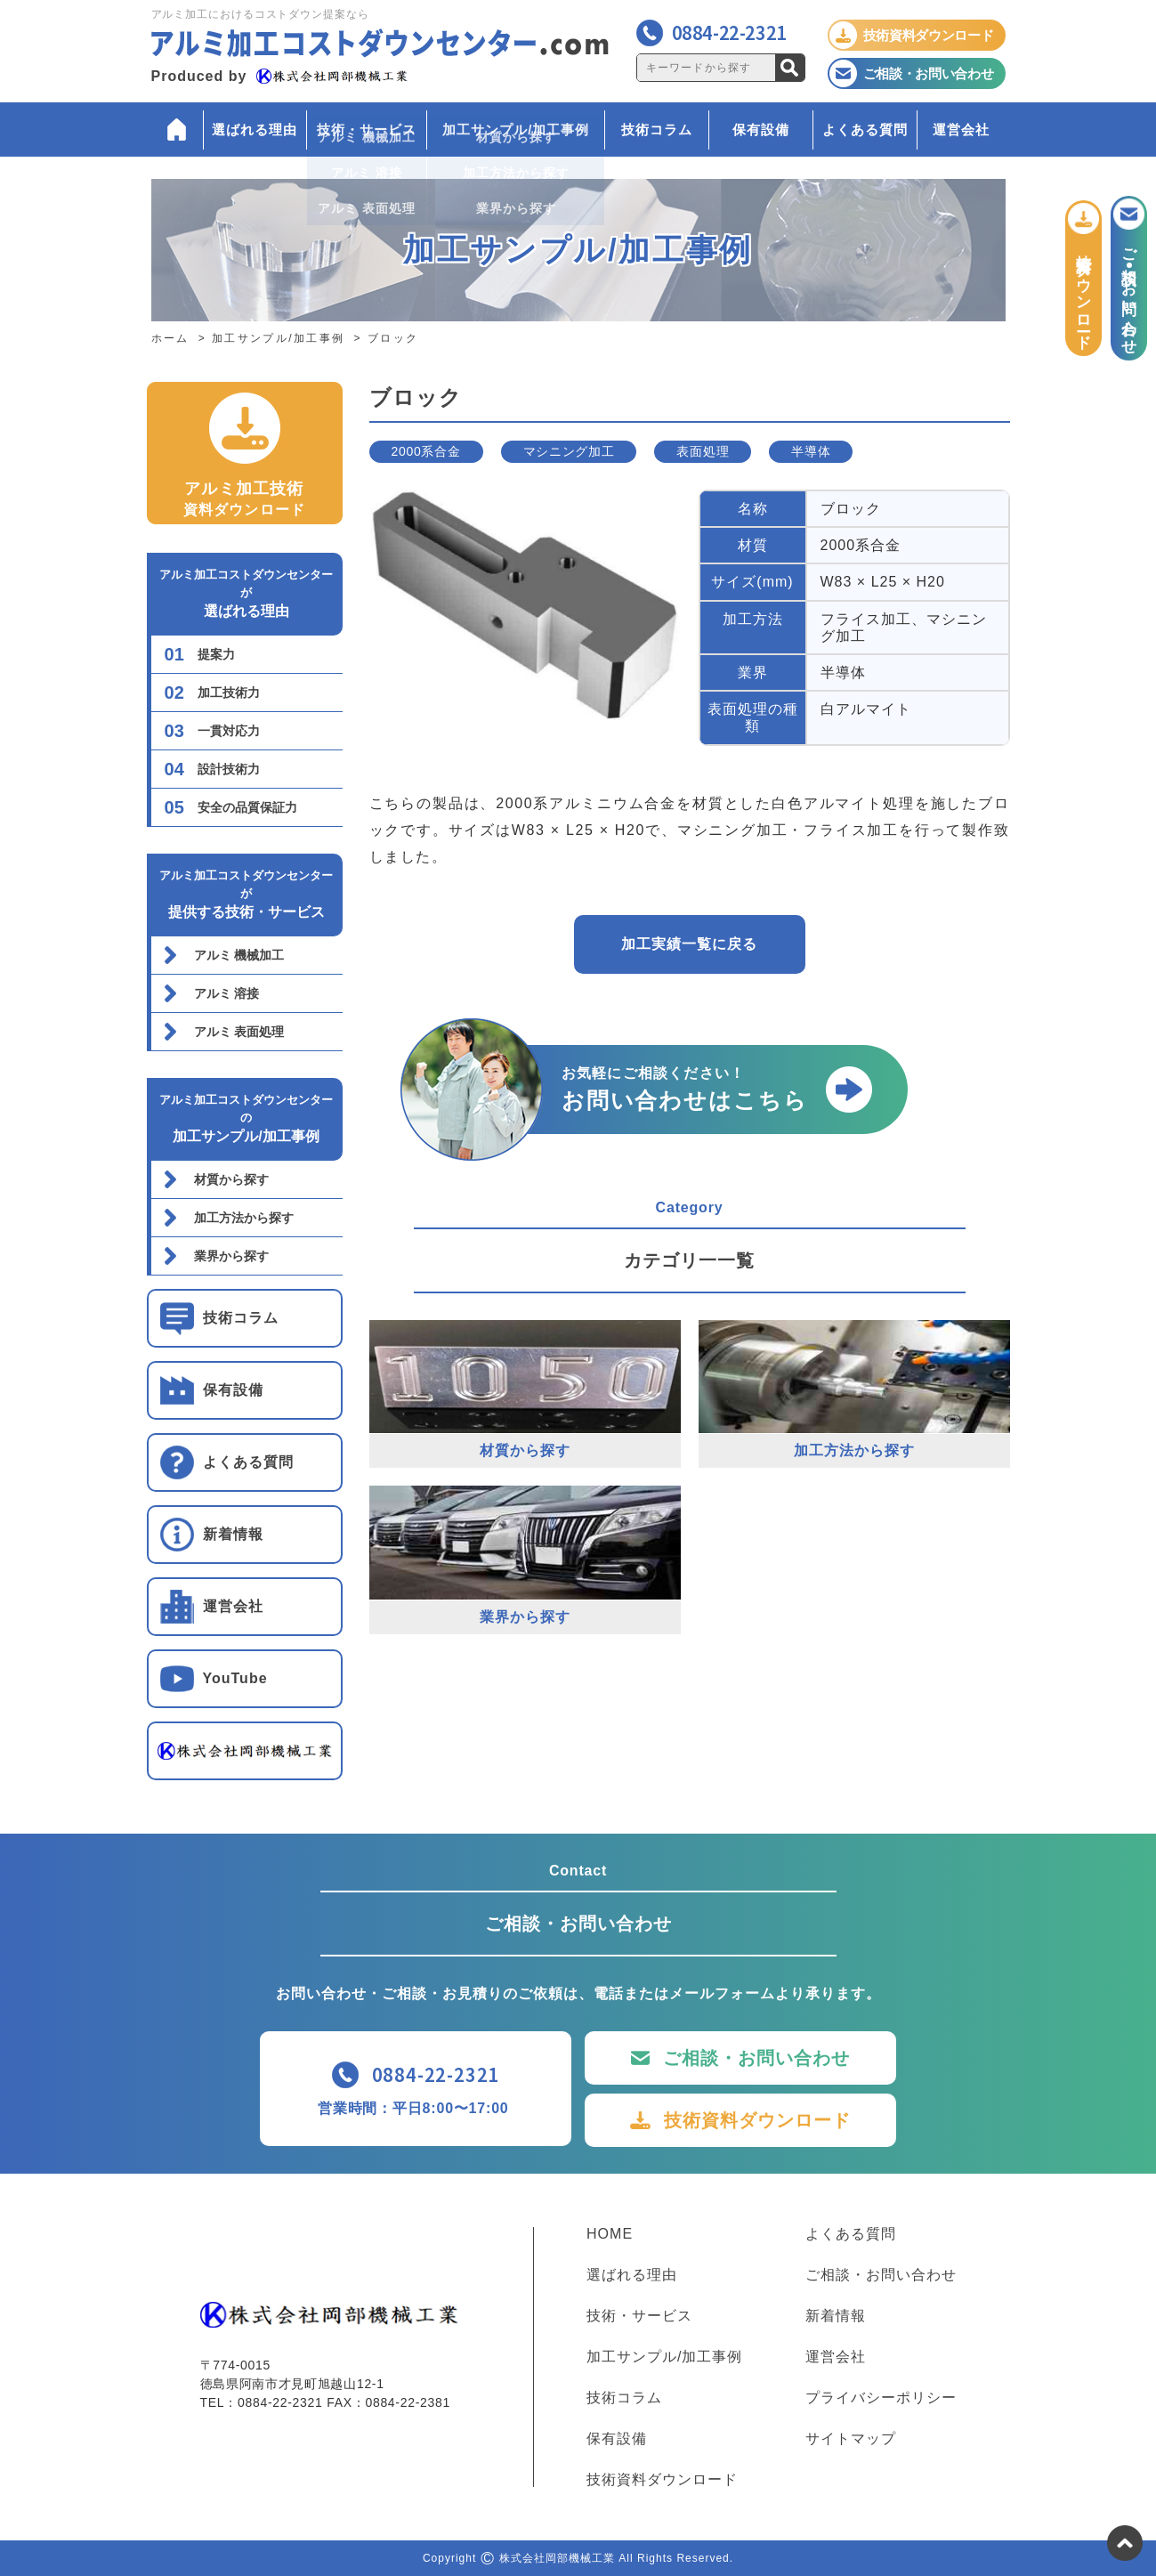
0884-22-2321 (729, 32)
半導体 (810, 451)
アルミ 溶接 (227, 993)
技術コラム (656, 129)
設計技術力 (229, 769)
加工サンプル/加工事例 (515, 129)
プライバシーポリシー (881, 2398)
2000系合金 (426, 451)
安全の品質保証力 (247, 807)
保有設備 (760, 129)
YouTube (235, 1678)
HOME (609, 2234)
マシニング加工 (569, 451)
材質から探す (231, 1179)
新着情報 (233, 1534)
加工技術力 (229, 692)
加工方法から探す (244, 1218)
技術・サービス (366, 129)
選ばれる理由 (254, 129)
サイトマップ (850, 2439)
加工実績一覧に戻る (689, 944)
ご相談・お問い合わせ (756, 2058)
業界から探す (231, 1256)
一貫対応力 (229, 731)
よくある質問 (865, 129)
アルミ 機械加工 (239, 955)
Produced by (279, 76)
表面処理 (702, 451)
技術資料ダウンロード (757, 2120)
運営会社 (961, 129)
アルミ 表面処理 (239, 1032)
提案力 (216, 654)
